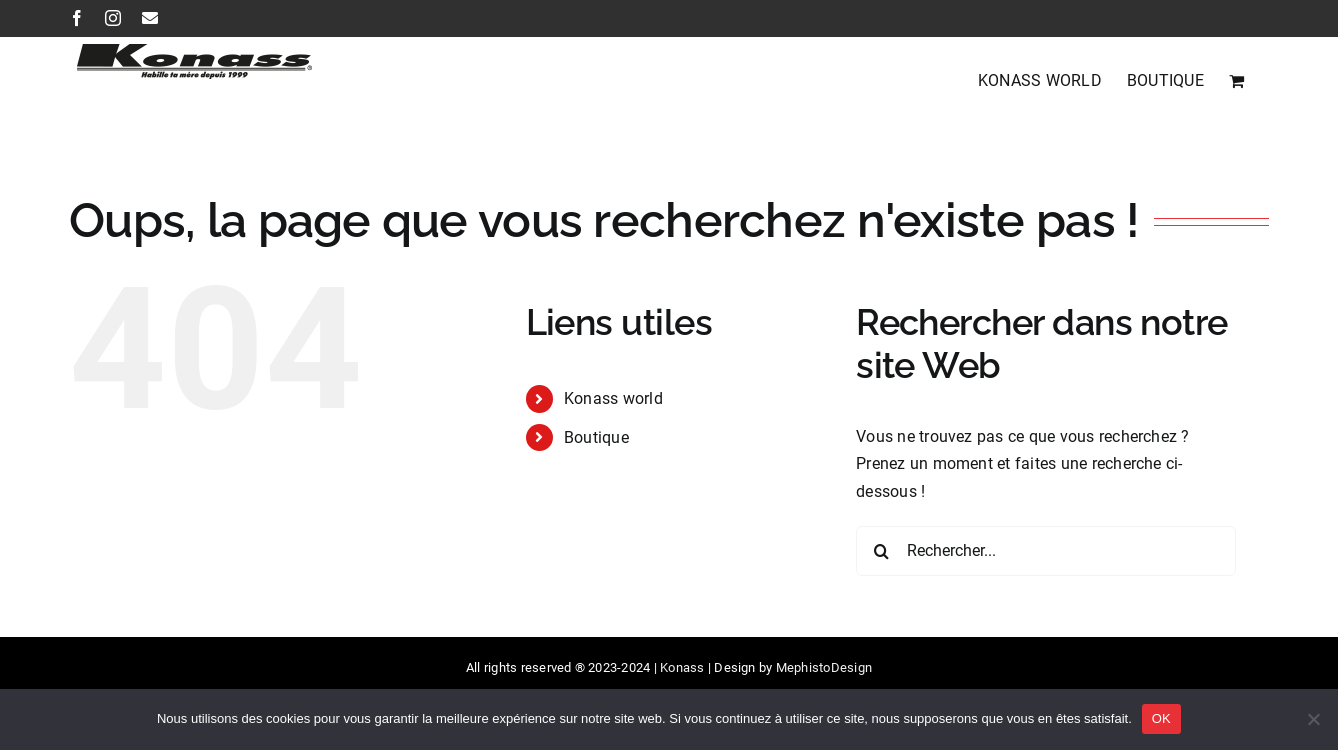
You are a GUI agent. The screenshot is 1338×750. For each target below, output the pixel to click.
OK (1161, 718)
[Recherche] (881, 551)
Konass (682, 667)
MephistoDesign (824, 667)
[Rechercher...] (1046, 551)
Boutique (596, 437)
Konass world (613, 398)
